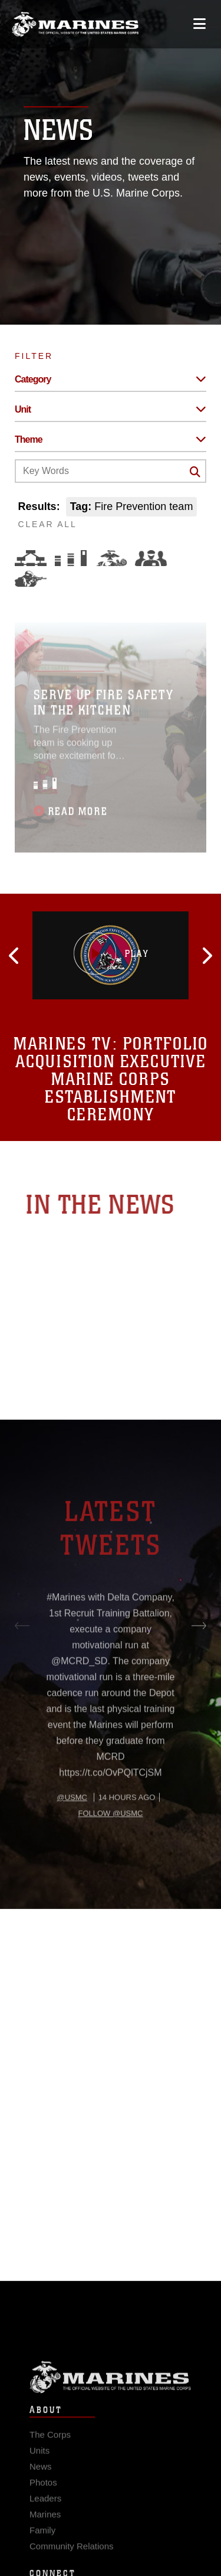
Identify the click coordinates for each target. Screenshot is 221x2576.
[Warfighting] (31, 579)
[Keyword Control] (110, 471)
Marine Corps (110, 2393)
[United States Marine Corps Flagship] (75, 24)
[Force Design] (31, 558)
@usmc (72, 1836)
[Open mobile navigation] (199, 23)
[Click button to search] (195, 471)
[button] (44, 955)
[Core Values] (111, 558)
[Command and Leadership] (151, 558)
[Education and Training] (71, 558)
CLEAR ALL (47, 524)
